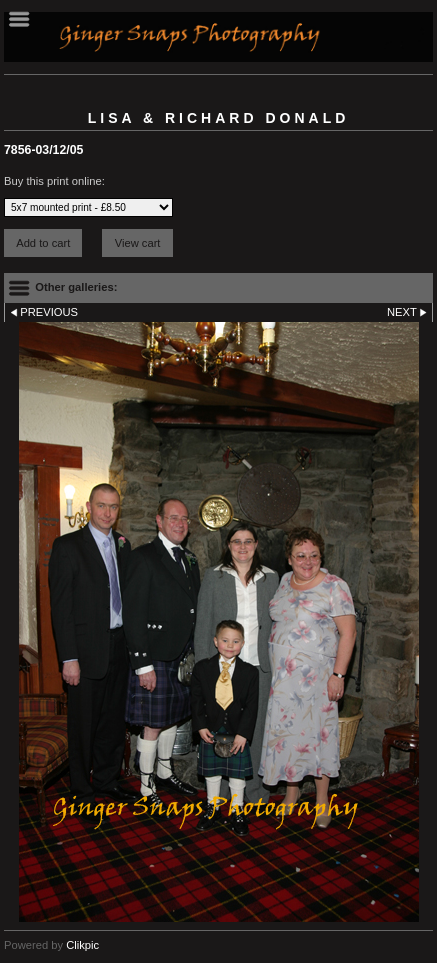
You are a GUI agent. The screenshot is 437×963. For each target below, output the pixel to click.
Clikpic (82, 945)
